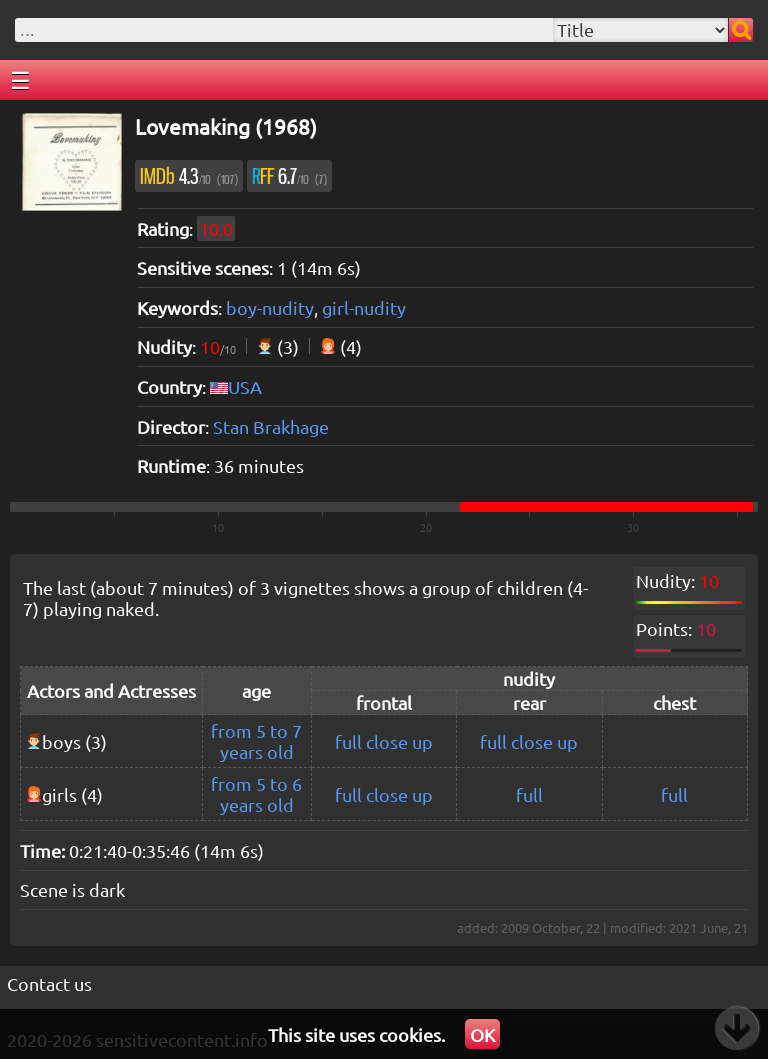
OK (482, 1034)
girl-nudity (364, 307)
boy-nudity (270, 307)
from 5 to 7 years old (256, 741)
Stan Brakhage (271, 426)
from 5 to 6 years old (256, 794)
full (529, 794)
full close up (384, 741)
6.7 (289, 176)
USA (245, 386)
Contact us (49, 983)
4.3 (189, 176)
